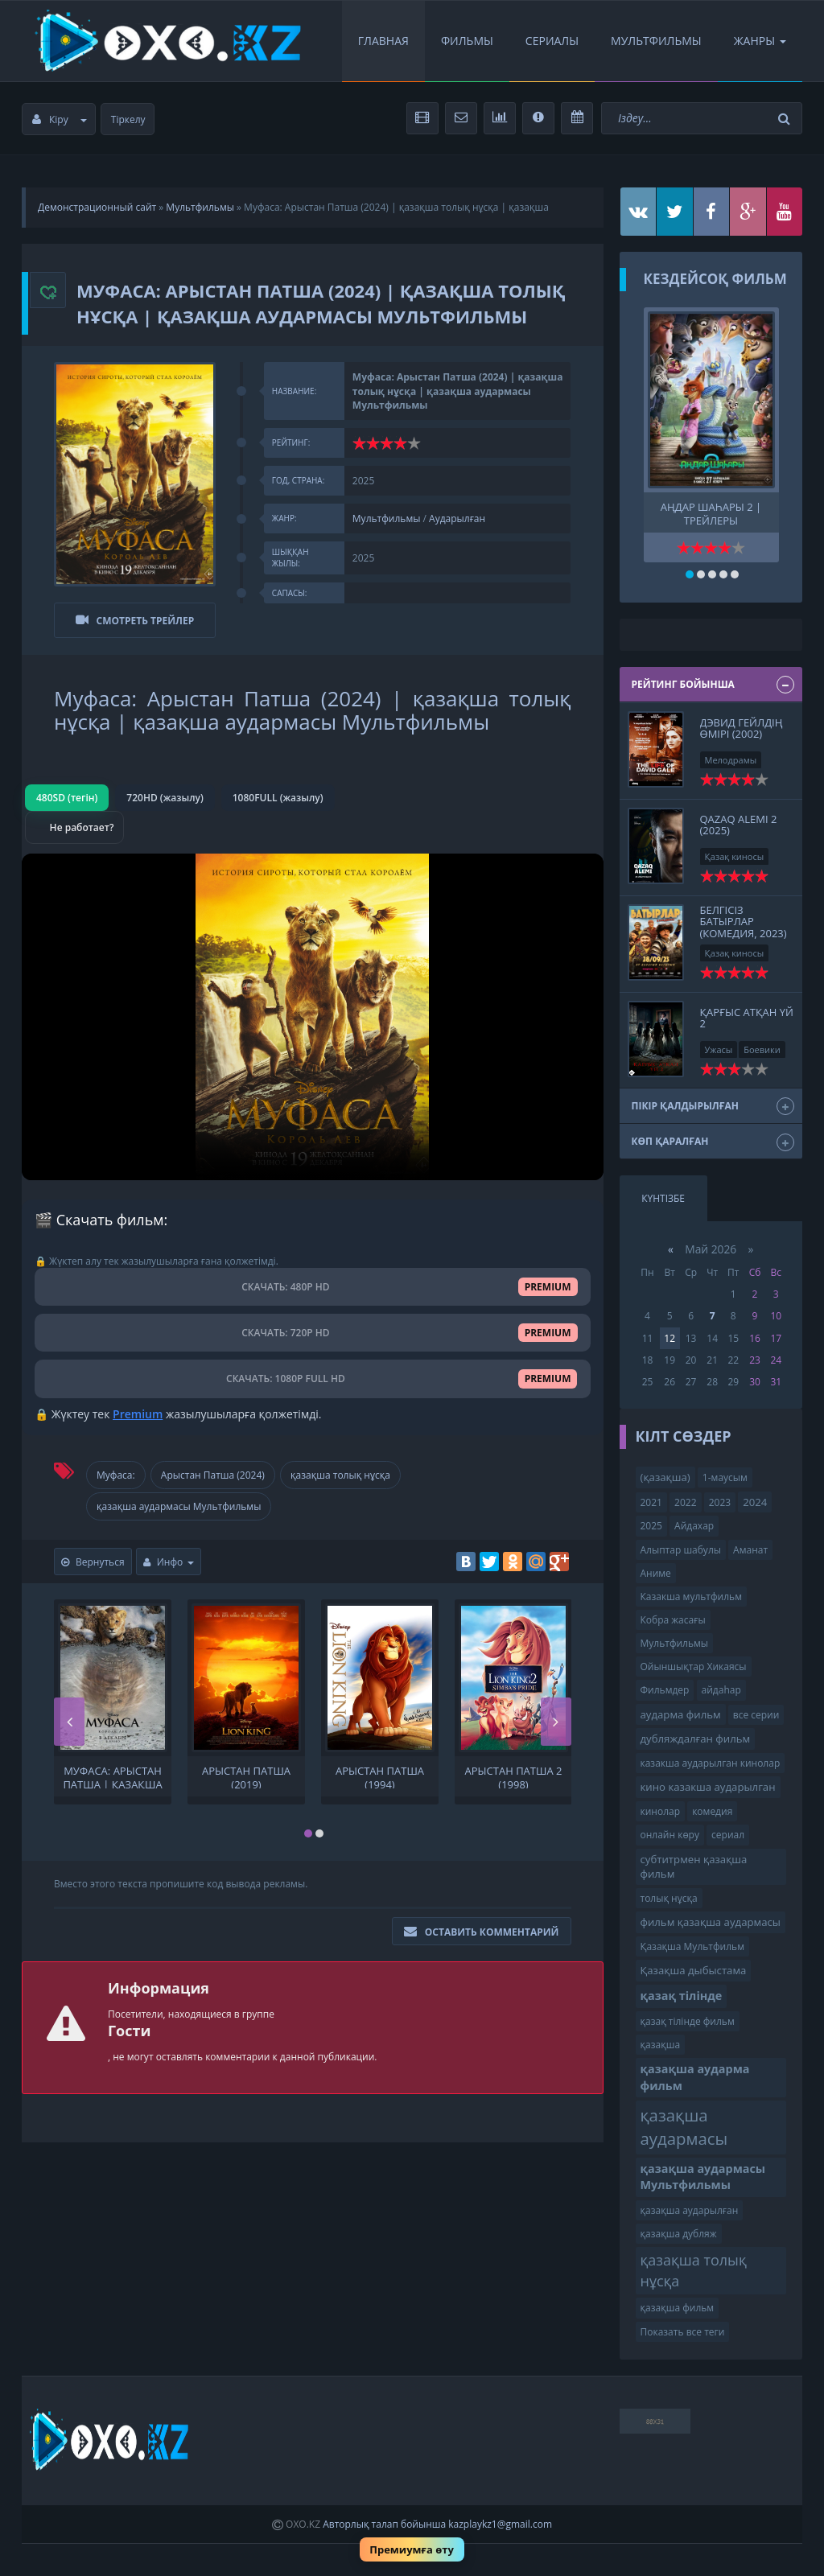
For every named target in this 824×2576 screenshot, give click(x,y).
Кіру (59, 119)
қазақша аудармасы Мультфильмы (179, 1505)
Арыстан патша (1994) (380, 1775)
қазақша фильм (678, 2308)
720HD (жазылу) (164, 797)
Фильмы (467, 40)
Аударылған (457, 518)
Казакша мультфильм (691, 1596)
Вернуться (93, 1561)
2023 (720, 1502)
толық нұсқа (669, 1898)
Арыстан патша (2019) (246, 1775)
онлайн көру (670, 1834)
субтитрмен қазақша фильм (694, 1867)
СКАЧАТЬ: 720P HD (312, 1332)
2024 (755, 1502)
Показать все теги (683, 2332)
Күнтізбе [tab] (663, 1198)
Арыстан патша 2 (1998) (513, 1775)
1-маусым (725, 1477)
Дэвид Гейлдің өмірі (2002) (741, 728)
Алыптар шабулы (681, 1550)
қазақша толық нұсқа (340, 1474)
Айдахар (694, 1526)
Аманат (750, 1550)
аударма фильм (681, 1714)
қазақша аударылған (690, 2210)
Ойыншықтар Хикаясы (694, 1666)
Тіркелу (128, 119)
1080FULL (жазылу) (278, 797)
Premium (138, 1413)
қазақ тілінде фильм (688, 2021)
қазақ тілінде (682, 1995)
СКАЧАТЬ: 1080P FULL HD (312, 1378)
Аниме (656, 1573)
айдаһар (721, 1690)
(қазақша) (665, 1477)
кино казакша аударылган (708, 1787)
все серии (756, 1715)
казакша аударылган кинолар (711, 1763)
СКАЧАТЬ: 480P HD (312, 1286)
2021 (651, 1502)
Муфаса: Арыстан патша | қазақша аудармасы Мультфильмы (112, 1775)
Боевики (762, 1049)
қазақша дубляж (679, 2234)
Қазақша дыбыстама (694, 1970)
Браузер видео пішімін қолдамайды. (313, 1016)
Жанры (760, 40)
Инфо (169, 1561)
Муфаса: (116, 1474)
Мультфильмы (656, 40)
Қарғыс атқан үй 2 (746, 1018)
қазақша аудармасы (684, 2127)
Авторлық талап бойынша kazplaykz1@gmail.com (437, 2524)
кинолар (661, 1811)
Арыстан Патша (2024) (213, 1474)
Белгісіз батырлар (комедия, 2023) (743, 921)
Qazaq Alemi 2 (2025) (738, 824)
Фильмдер (665, 1690)
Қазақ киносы (734, 856)
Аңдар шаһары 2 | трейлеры (711, 512)
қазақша (661, 2044)
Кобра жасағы (673, 1620)
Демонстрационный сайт (97, 207)
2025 (651, 1526)
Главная (383, 40)
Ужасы (719, 1049)
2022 (685, 1502)
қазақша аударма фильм (695, 2077)
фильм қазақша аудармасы (711, 1922)
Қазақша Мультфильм (692, 1946)
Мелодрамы (731, 760)
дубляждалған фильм (696, 1738)
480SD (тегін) (66, 797)
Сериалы (552, 40)
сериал (727, 1834)
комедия (712, 1811)
